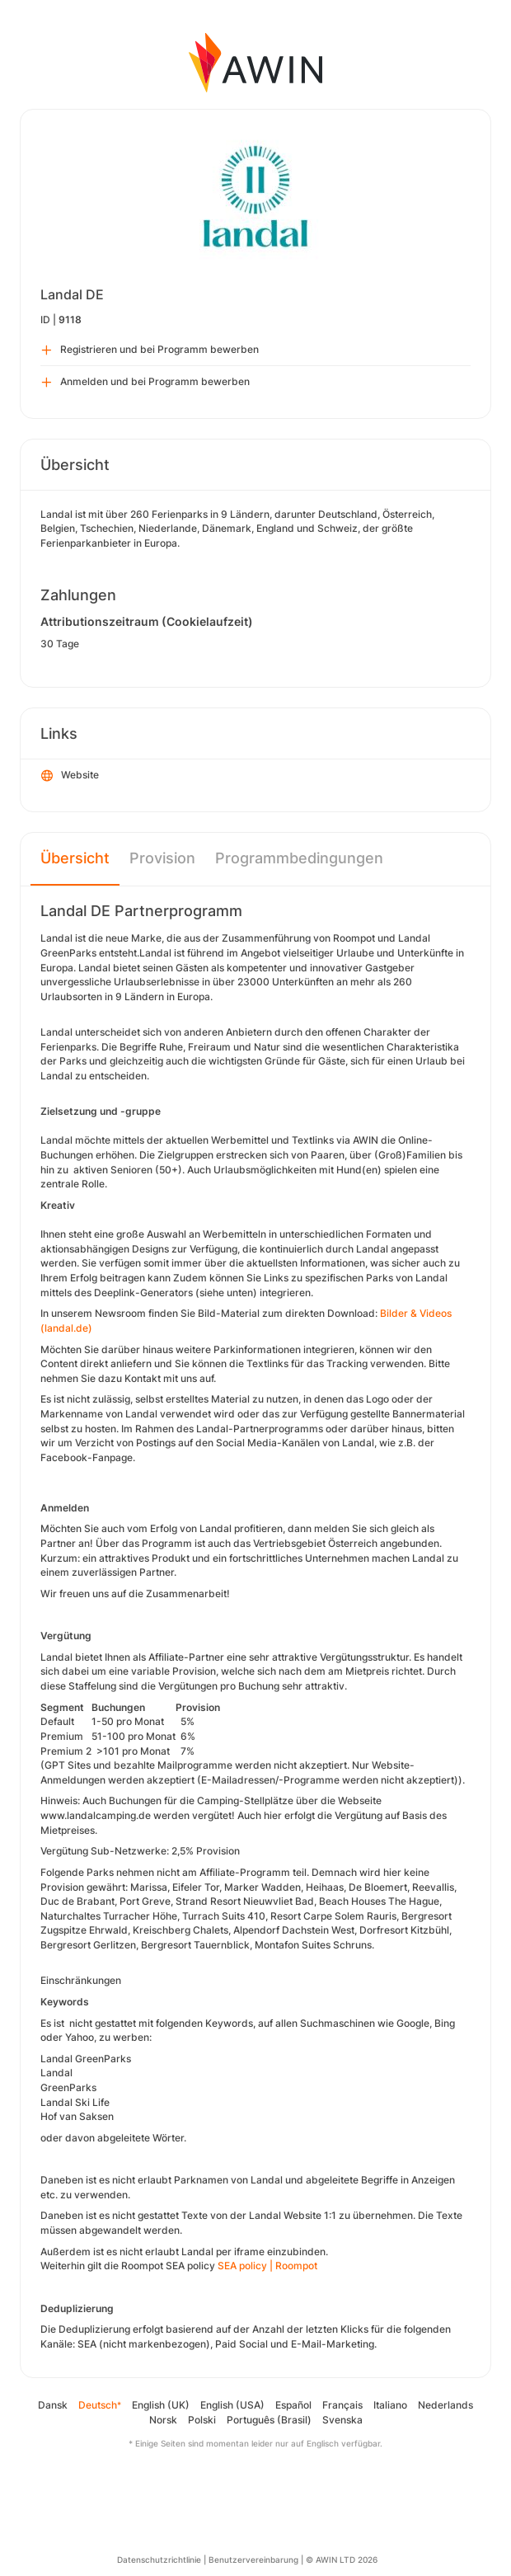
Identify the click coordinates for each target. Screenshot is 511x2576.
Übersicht (75, 858)
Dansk (53, 2405)
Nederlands (445, 2405)
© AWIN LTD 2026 (341, 2559)
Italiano (390, 2405)
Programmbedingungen (299, 858)
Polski (202, 2420)
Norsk (163, 2420)
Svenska (342, 2420)
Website (70, 776)
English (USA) (232, 2405)
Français (342, 2405)
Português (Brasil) (269, 2420)
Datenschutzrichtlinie (159, 2559)
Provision (162, 858)
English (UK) (161, 2405)
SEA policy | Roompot (267, 2265)
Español (293, 2405)
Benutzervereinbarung (253, 2559)
